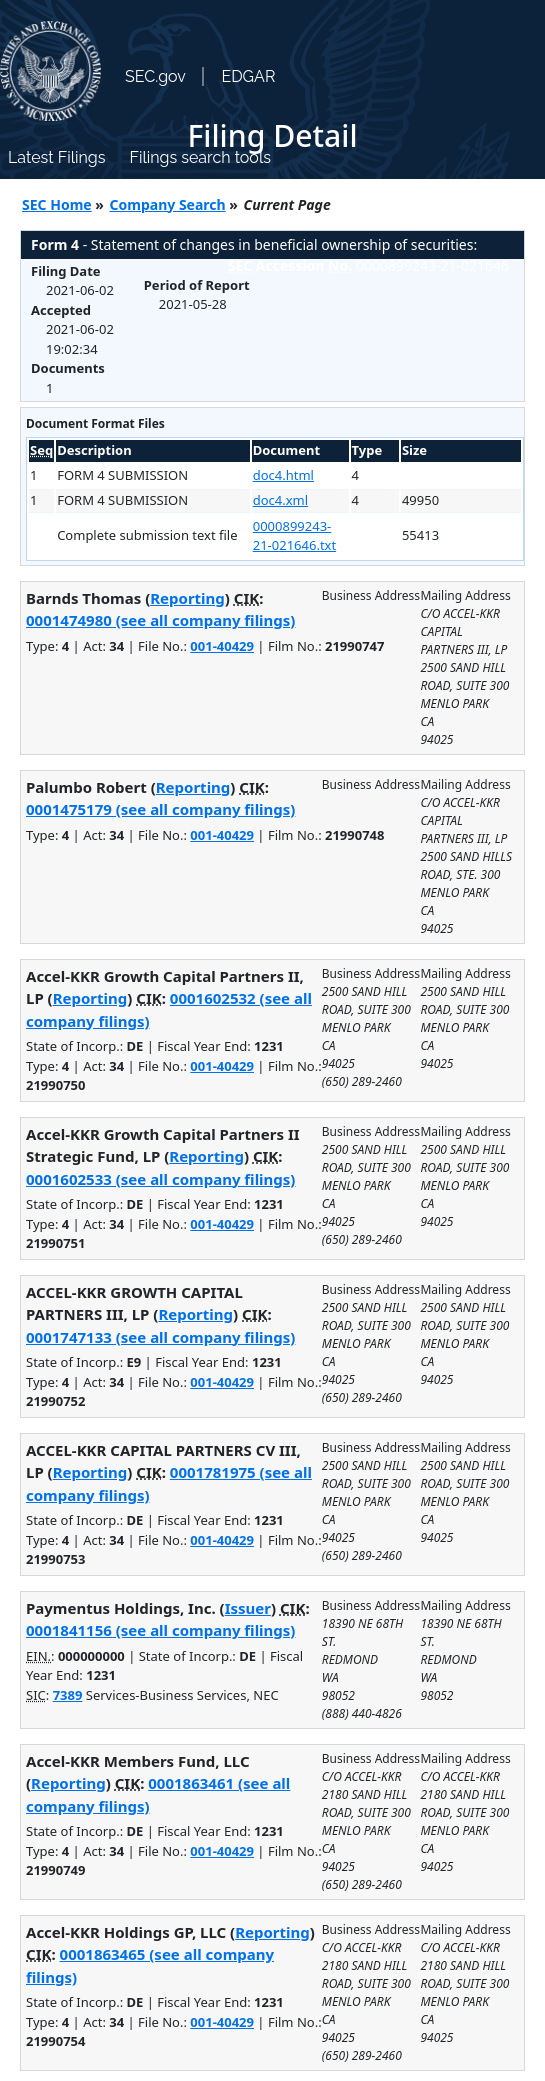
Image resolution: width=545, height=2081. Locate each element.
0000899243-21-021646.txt (294, 536)
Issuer (248, 1608)
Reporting (187, 598)
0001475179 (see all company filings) (160, 809)
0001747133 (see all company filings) (160, 1337)
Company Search (168, 204)
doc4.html (283, 475)
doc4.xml (280, 500)
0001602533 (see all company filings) (160, 1179)
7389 (68, 1695)
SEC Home (57, 204)
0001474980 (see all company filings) (160, 620)
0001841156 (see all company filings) (160, 1630)
